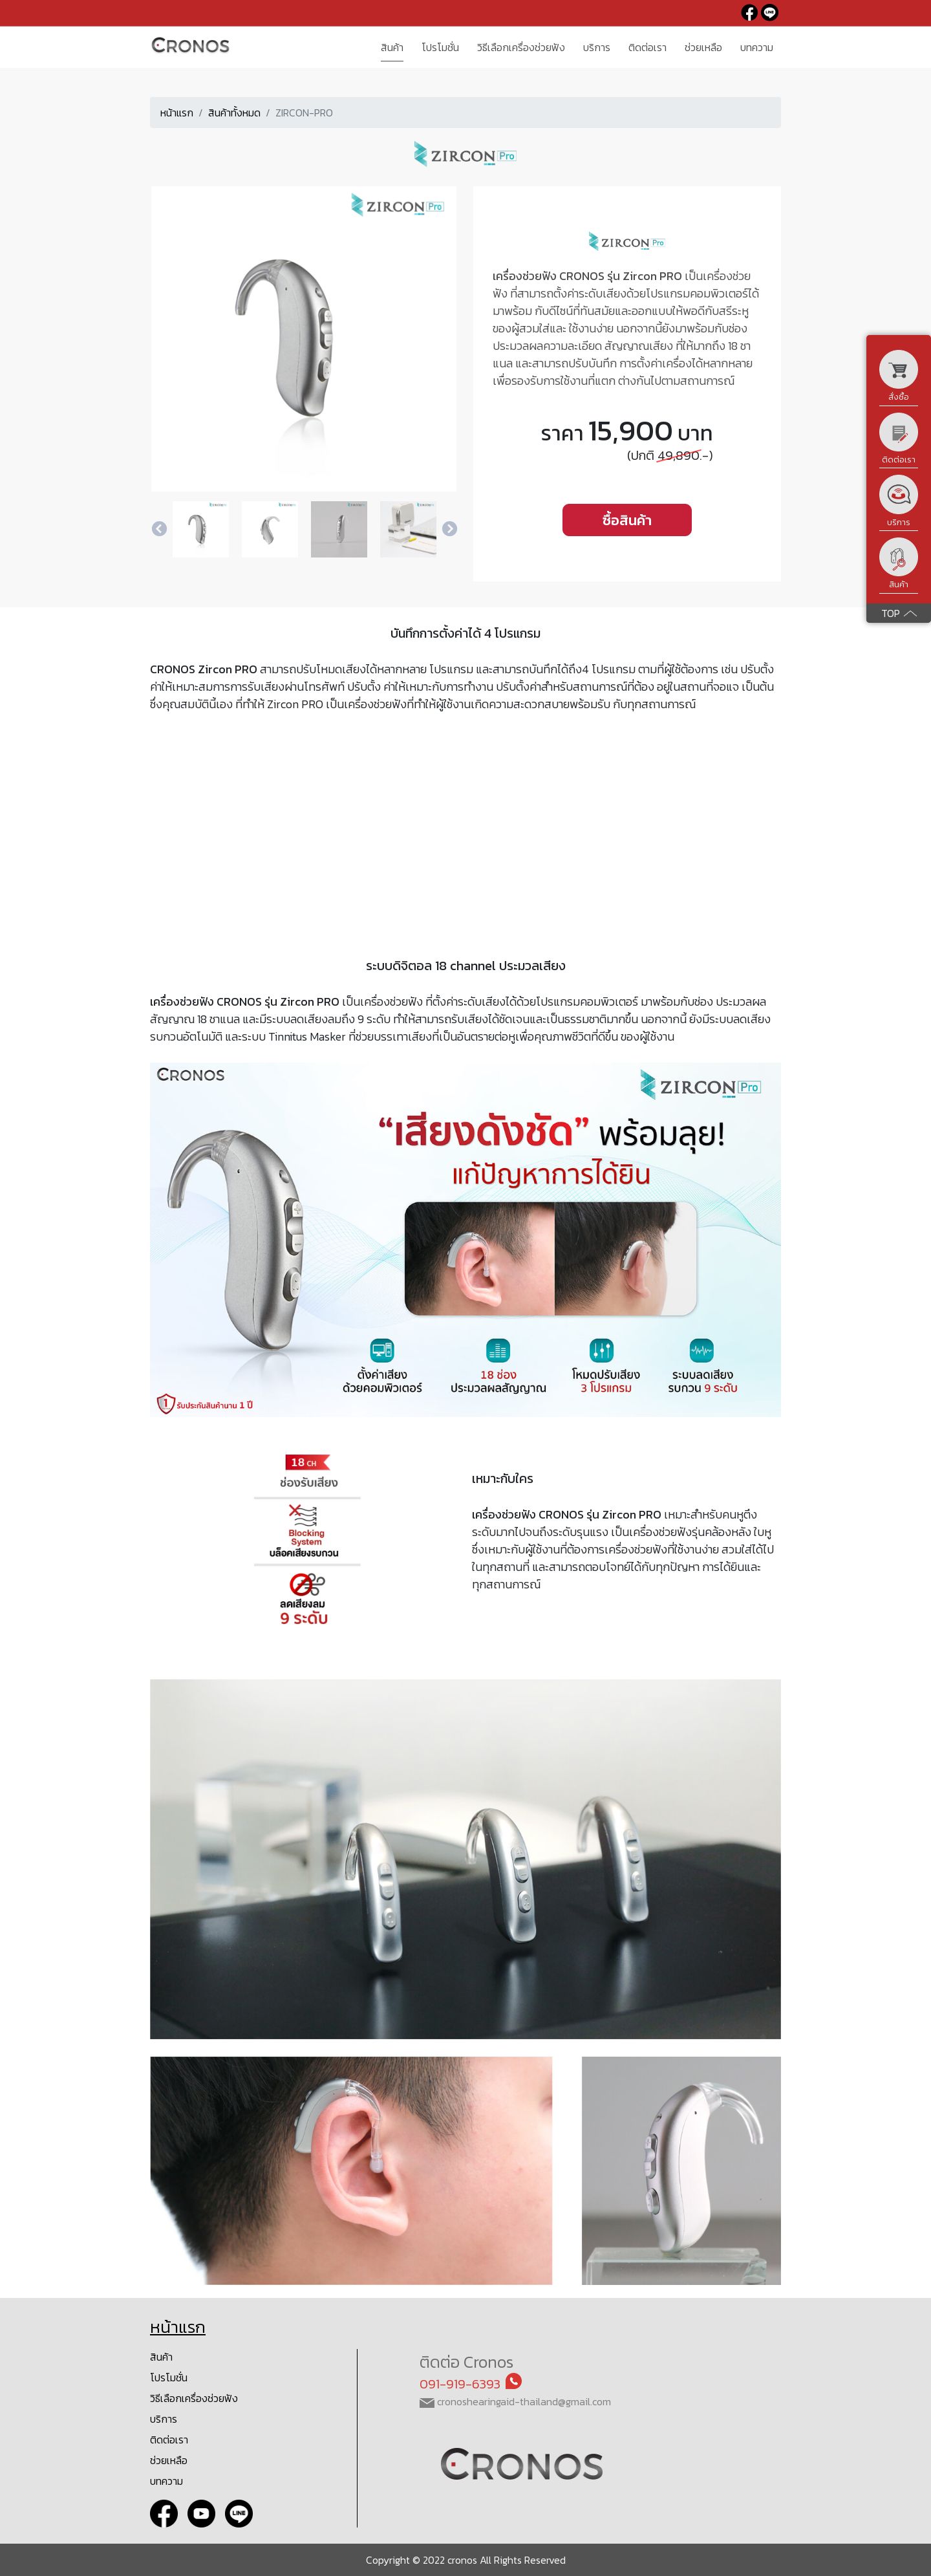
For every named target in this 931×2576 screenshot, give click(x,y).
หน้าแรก (176, 112)
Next (449, 529)
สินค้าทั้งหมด (234, 112)
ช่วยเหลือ (168, 2460)
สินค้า (161, 2357)
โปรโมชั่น (168, 2377)
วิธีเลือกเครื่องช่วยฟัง (194, 2398)
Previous (158, 529)
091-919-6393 (460, 2384)
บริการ (163, 2419)
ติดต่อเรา (169, 2439)
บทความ (166, 2481)
